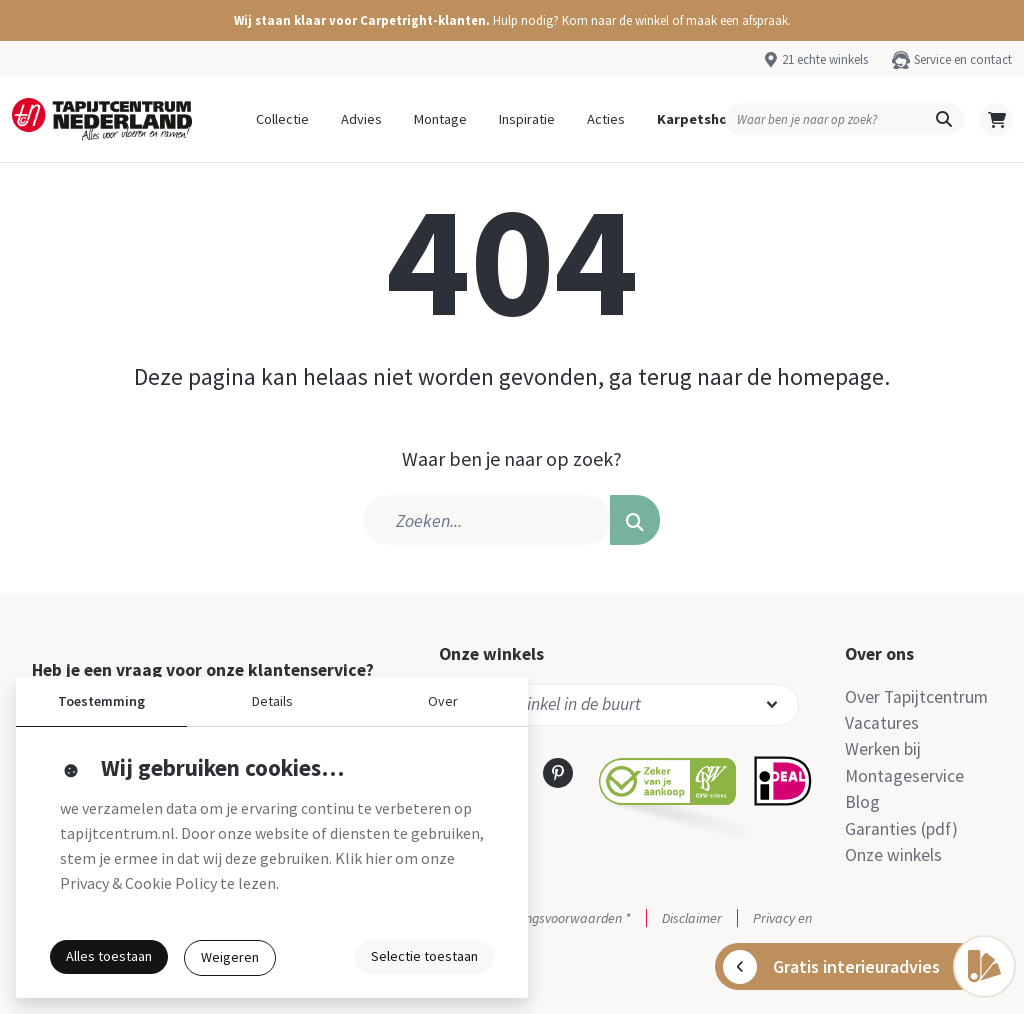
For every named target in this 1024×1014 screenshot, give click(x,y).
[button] (512, 20)
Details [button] (272, 701)
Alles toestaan (109, 956)
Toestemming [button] (101, 701)
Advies (361, 119)
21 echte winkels (825, 59)
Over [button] (443, 701)
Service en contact (963, 59)
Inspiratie (527, 119)
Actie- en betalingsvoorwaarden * (535, 918)
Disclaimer (692, 918)
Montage (440, 119)
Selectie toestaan (424, 956)
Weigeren (230, 957)
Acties (606, 119)
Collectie (282, 119)
